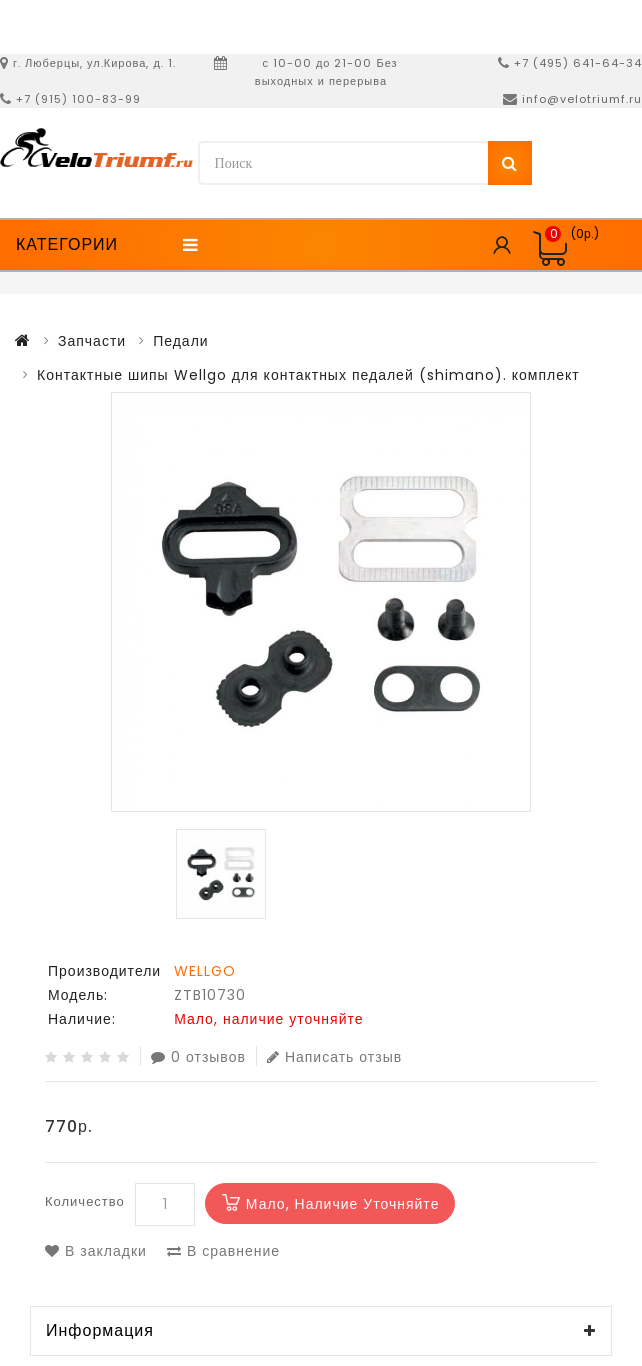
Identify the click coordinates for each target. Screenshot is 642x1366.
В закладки (96, 1251)
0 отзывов (198, 1056)
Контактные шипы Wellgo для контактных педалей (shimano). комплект (308, 375)
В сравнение (223, 1251)
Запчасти (92, 341)
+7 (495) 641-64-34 (578, 63)
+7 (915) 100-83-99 (78, 99)
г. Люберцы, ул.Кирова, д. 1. (94, 63)
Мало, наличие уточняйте (343, 1204)
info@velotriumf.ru (582, 99)
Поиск (510, 163)
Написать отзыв (334, 1056)
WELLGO (205, 971)
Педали (181, 341)
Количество (85, 1201)
